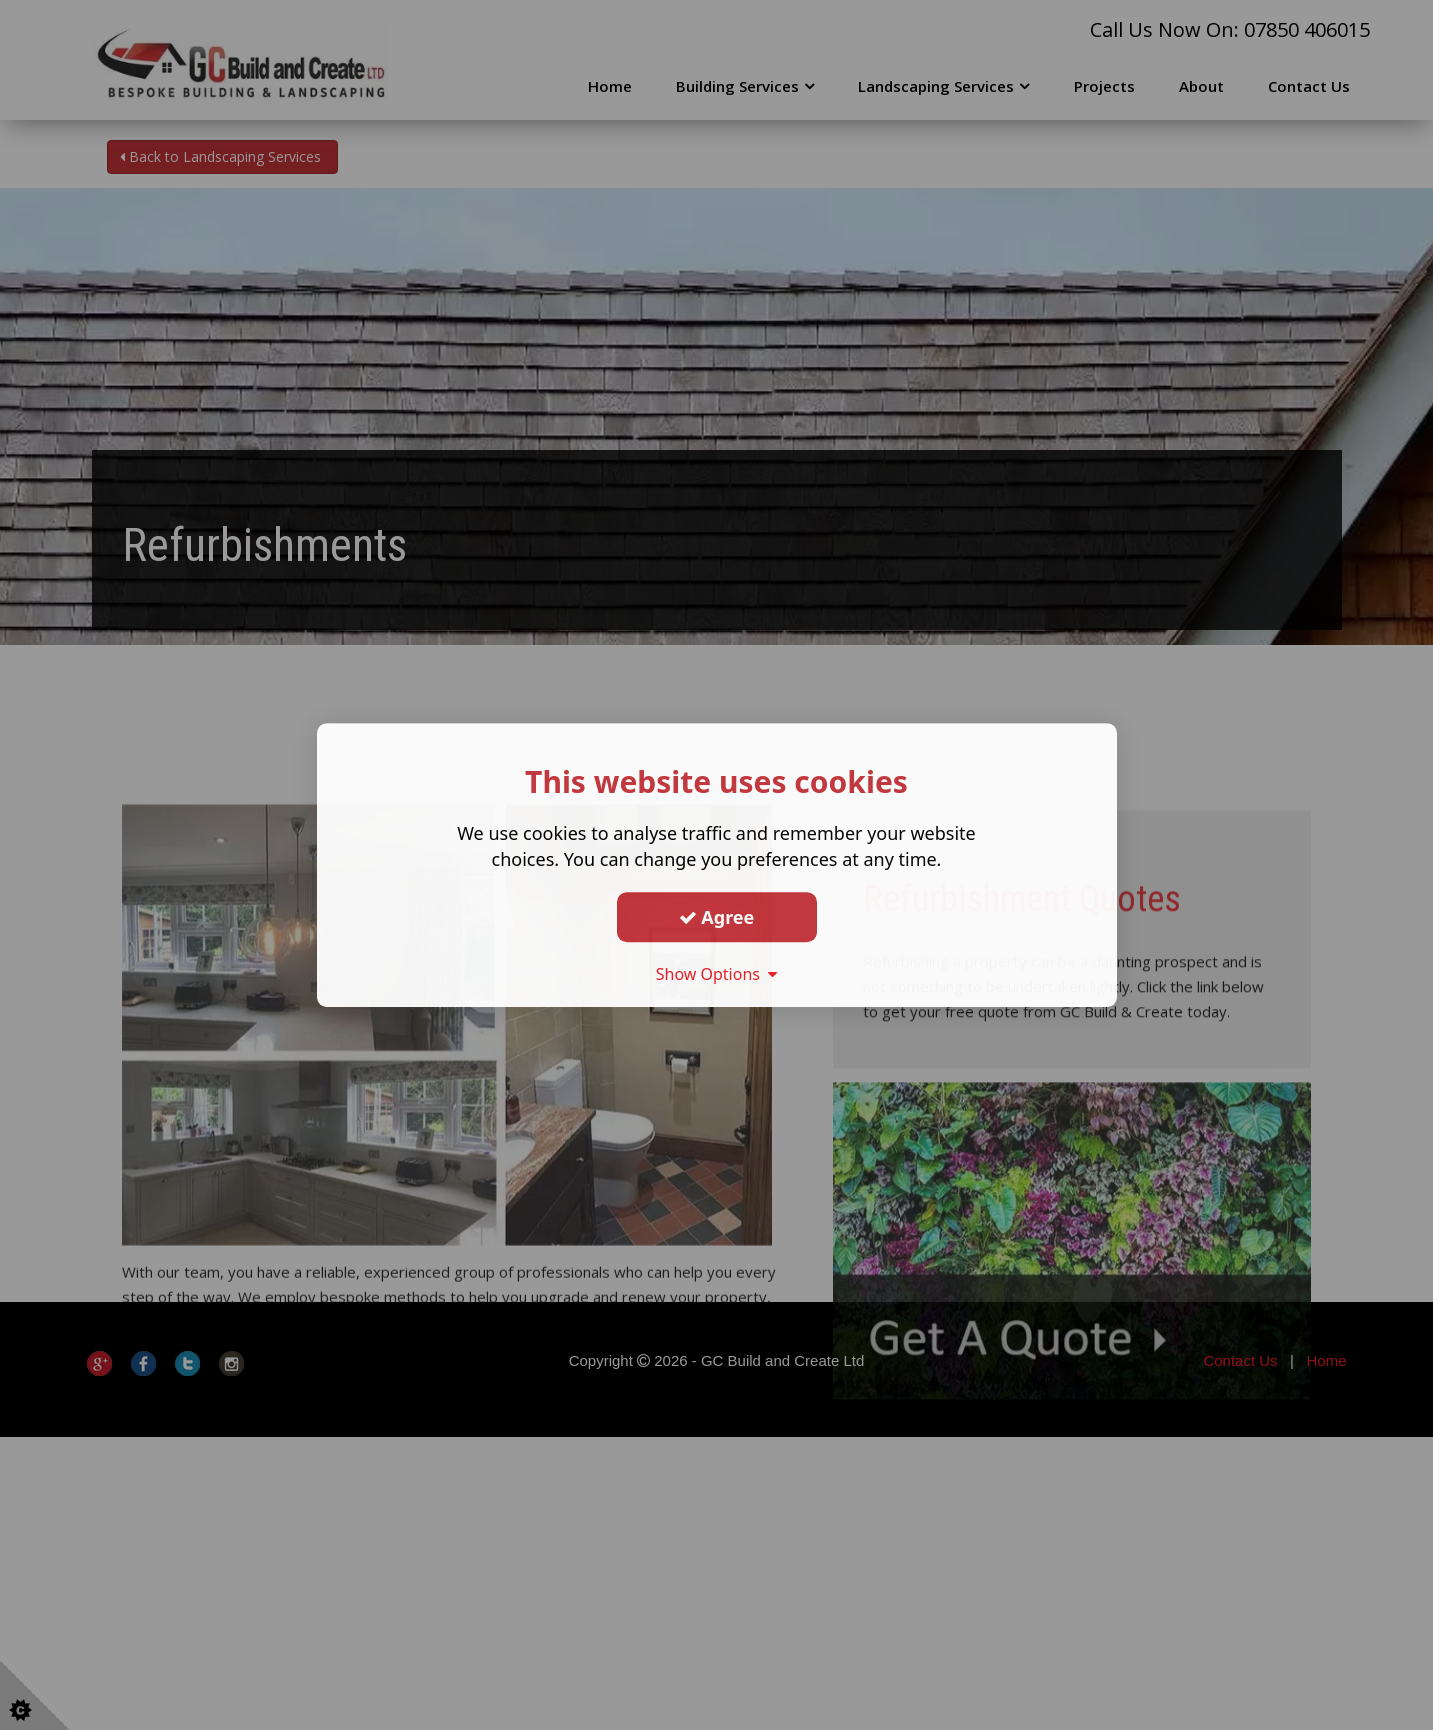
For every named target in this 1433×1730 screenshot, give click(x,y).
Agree (717, 917)
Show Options (717, 974)
